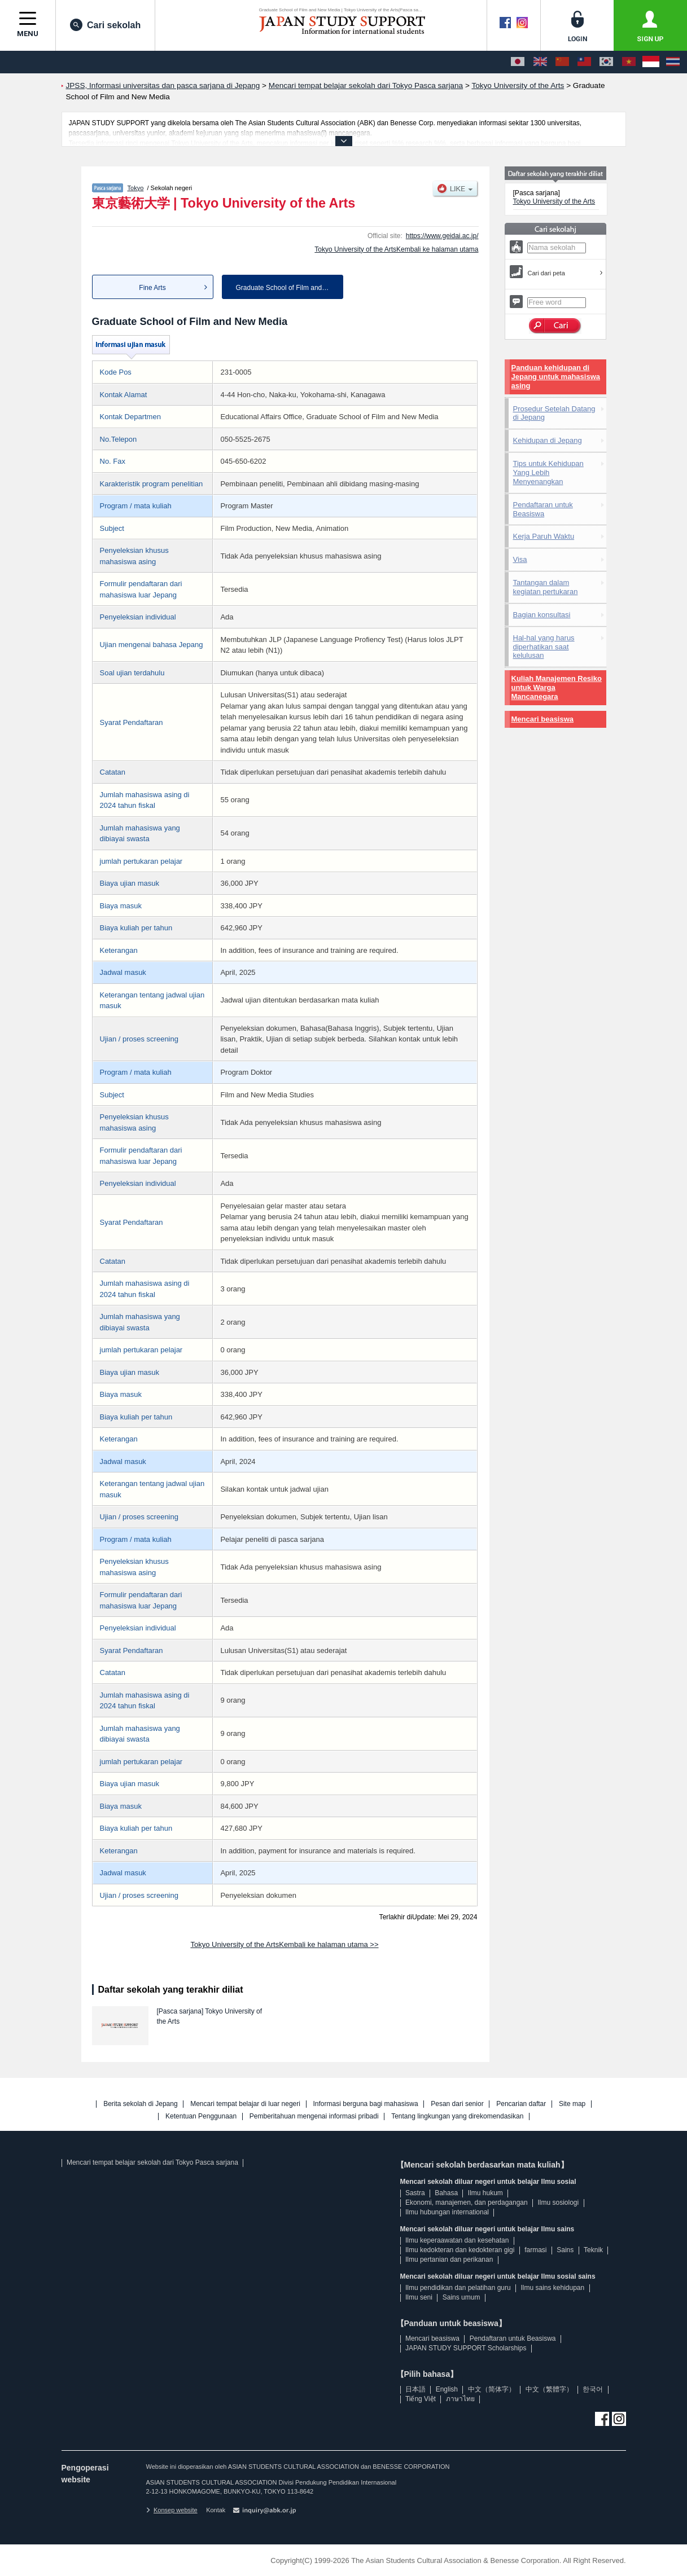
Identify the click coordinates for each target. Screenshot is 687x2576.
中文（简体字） (491, 2389)
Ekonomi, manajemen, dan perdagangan (466, 2202)
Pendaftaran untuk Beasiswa (543, 509)
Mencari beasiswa (542, 719)
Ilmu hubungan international (447, 2212)
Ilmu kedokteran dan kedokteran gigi (459, 2250)
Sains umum (461, 2297)
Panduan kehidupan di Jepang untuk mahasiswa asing (556, 376)
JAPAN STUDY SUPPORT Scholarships (466, 2348)
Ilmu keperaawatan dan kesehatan (457, 2240)
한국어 (593, 2389)
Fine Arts (152, 288)
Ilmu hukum (485, 2193)
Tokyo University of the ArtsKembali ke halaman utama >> (284, 1944)
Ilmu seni (418, 2297)
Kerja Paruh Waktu (544, 536)
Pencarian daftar (521, 2104)
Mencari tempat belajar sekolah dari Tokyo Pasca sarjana (152, 2162)
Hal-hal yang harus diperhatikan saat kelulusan (544, 647)
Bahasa (446, 2193)
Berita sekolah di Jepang (140, 2104)
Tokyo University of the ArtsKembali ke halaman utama (396, 249)
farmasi (535, 2250)
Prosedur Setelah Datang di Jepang (554, 413)
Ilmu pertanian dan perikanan (449, 2259)
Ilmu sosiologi (558, 2202)
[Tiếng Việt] (628, 62)
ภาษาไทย (460, 2399)
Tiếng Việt (420, 2399)
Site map (572, 2104)
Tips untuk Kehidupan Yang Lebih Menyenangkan (548, 472)
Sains (565, 2250)
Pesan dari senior (457, 2104)
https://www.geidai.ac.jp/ (442, 236)
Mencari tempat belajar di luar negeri (245, 2104)
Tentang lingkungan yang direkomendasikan (457, 2116)
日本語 (415, 2389)
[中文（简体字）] (562, 62)
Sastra (415, 2193)
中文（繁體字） (549, 2389)
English (447, 2389)
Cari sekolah (105, 25)
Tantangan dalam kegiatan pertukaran (545, 587)
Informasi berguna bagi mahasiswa (365, 2104)
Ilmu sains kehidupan (552, 2288)
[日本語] (517, 62)
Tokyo (135, 187)
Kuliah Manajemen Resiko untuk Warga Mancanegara (556, 687)
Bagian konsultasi (542, 614)
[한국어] (606, 62)
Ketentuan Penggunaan (201, 2116)
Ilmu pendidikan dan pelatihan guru (458, 2288)
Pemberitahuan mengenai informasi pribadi (314, 2116)
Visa (520, 559)
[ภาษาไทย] (672, 62)
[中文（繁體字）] (584, 62)
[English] (540, 62)
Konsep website (172, 2510)
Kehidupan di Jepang (547, 440)
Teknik (593, 2250)
